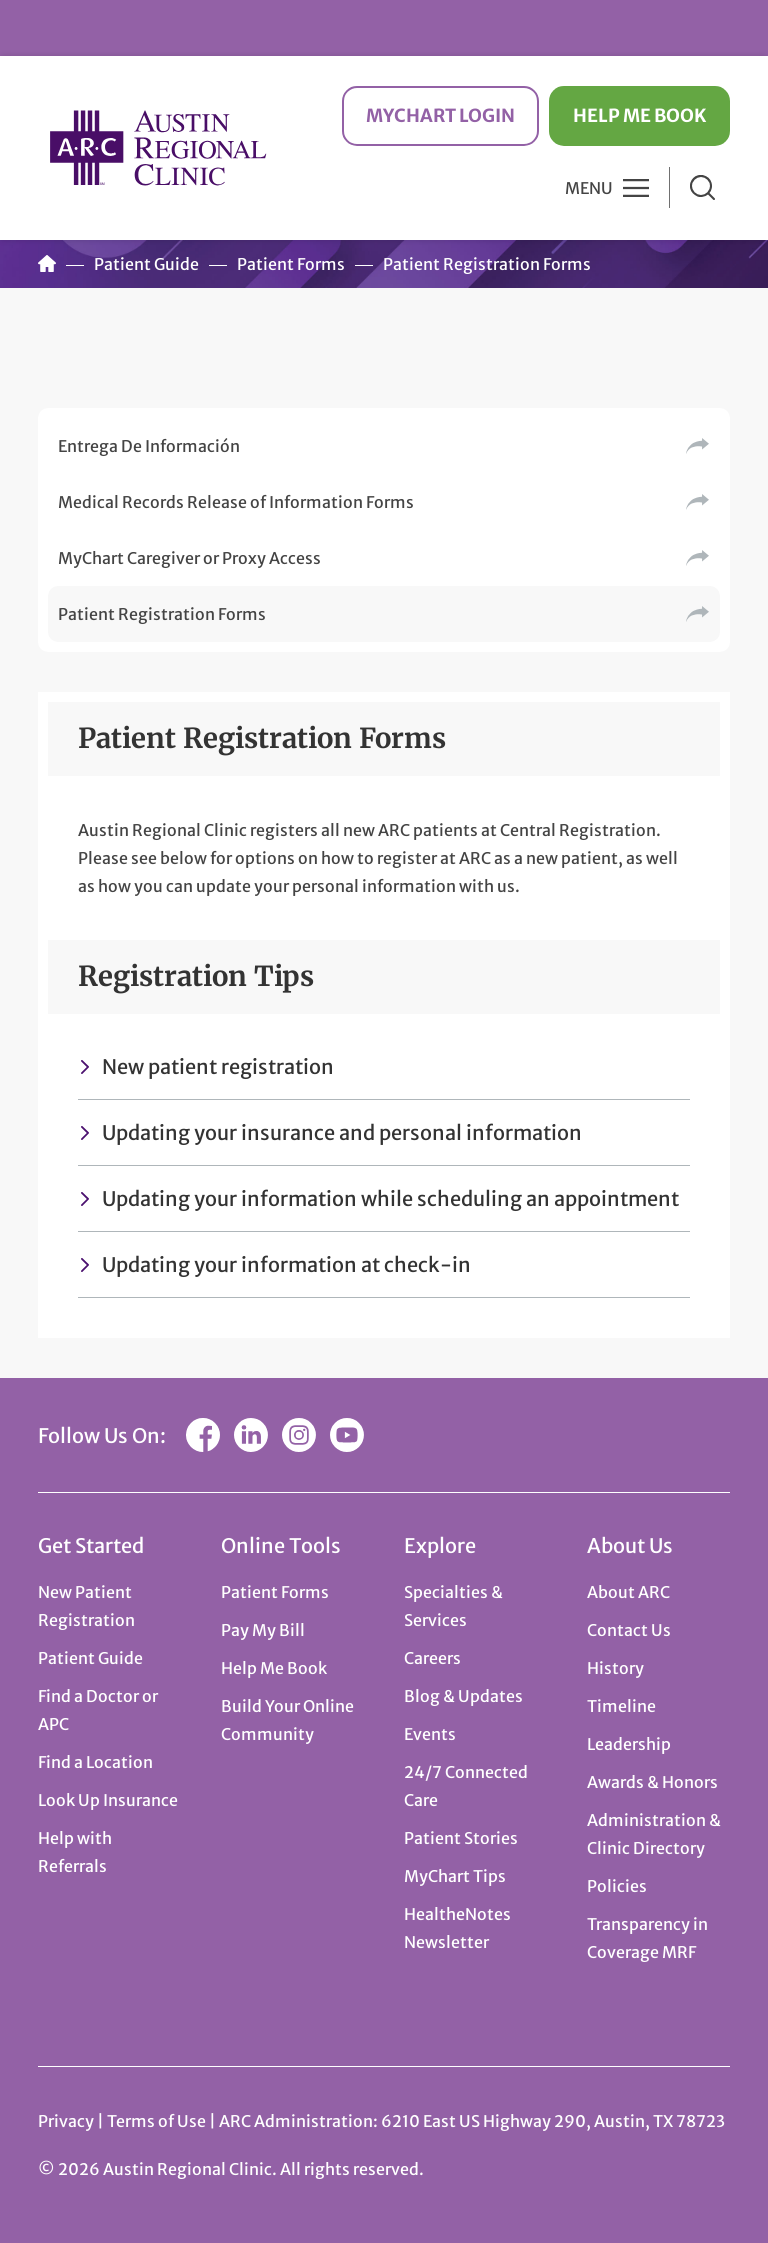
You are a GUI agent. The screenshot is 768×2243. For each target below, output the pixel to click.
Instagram (299, 1435)
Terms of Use (158, 2121)
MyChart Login (440, 115)
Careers (432, 1658)
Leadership (629, 1744)
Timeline (621, 1706)
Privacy (66, 2121)
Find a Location (95, 1762)
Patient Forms (291, 264)
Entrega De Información (149, 446)
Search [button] (702, 187)
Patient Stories (461, 1838)
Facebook (203, 1435)
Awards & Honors (652, 1782)
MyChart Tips (455, 1876)
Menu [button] (589, 188)
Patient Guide (146, 264)
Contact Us (629, 1630)
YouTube (347, 1435)
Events (430, 1734)
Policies (617, 1886)
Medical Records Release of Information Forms (236, 502)
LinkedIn (251, 1435)
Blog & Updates (463, 1696)
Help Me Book (639, 115)
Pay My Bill (263, 1630)
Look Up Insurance (108, 1800)
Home (47, 264)
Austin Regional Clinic (158, 147)
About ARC (628, 1592)
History (615, 1668)
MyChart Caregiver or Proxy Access (189, 558)
